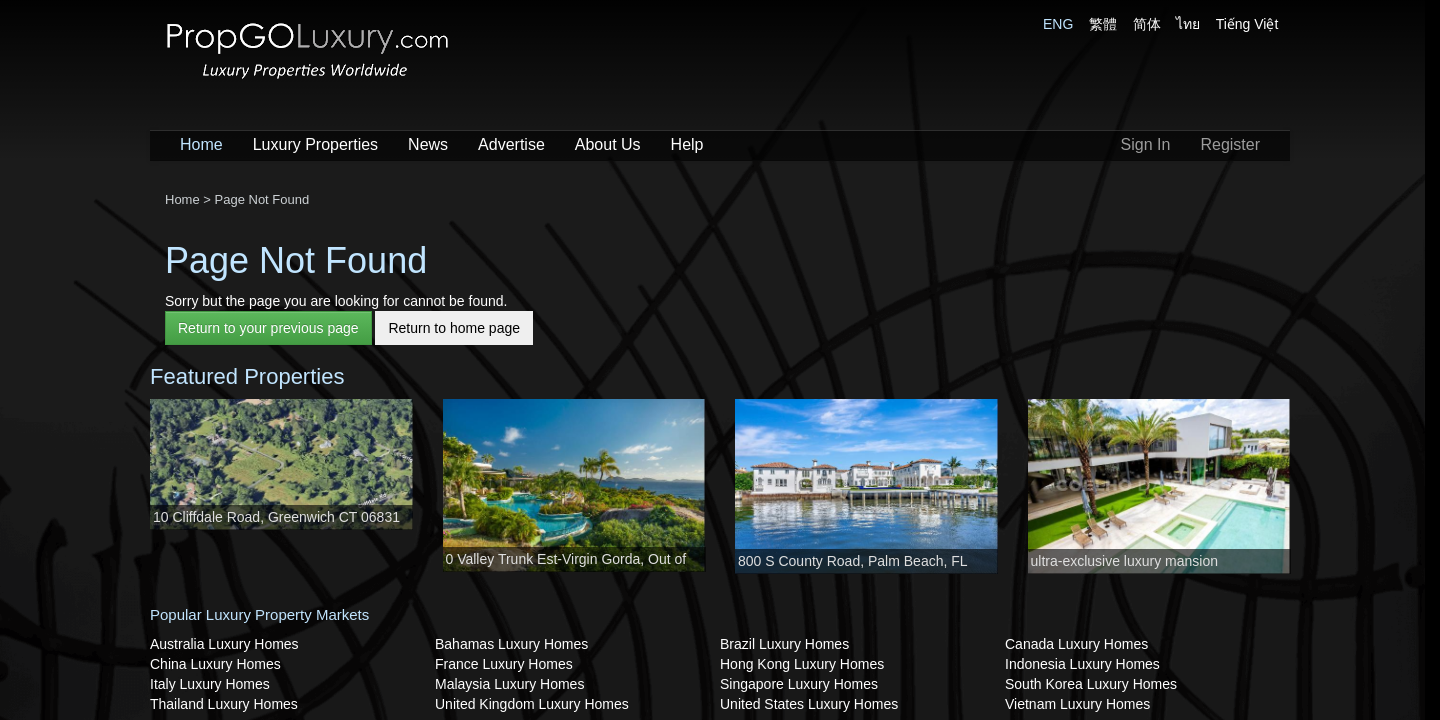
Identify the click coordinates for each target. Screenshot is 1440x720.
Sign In (1146, 144)
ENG (1058, 24)
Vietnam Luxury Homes (1077, 704)
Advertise (511, 144)
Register (1230, 144)
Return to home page (454, 328)
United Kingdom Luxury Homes (532, 704)
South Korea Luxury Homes (1091, 684)
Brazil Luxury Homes (784, 644)
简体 (1147, 24)
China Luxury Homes (215, 664)
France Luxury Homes (504, 664)
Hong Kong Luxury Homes (802, 664)
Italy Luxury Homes (210, 684)
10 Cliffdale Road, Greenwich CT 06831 (276, 517)
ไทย (1188, 24)
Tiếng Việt (1247, 24)
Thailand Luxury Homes (224, 704)
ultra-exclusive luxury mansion (1125, 561)
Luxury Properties (315, 144)
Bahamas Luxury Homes (511, 644)
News (428, 144)
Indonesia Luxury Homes (1082, 664)
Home (201, 144)
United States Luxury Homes (809, 704)
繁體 (1103, 24)
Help (687, 144)
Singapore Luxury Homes (799, 684)
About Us (608, 144)
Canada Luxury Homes (1076, 644)
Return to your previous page (268, 328)
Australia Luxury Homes (224, 644)
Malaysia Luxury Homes (509, 684)
